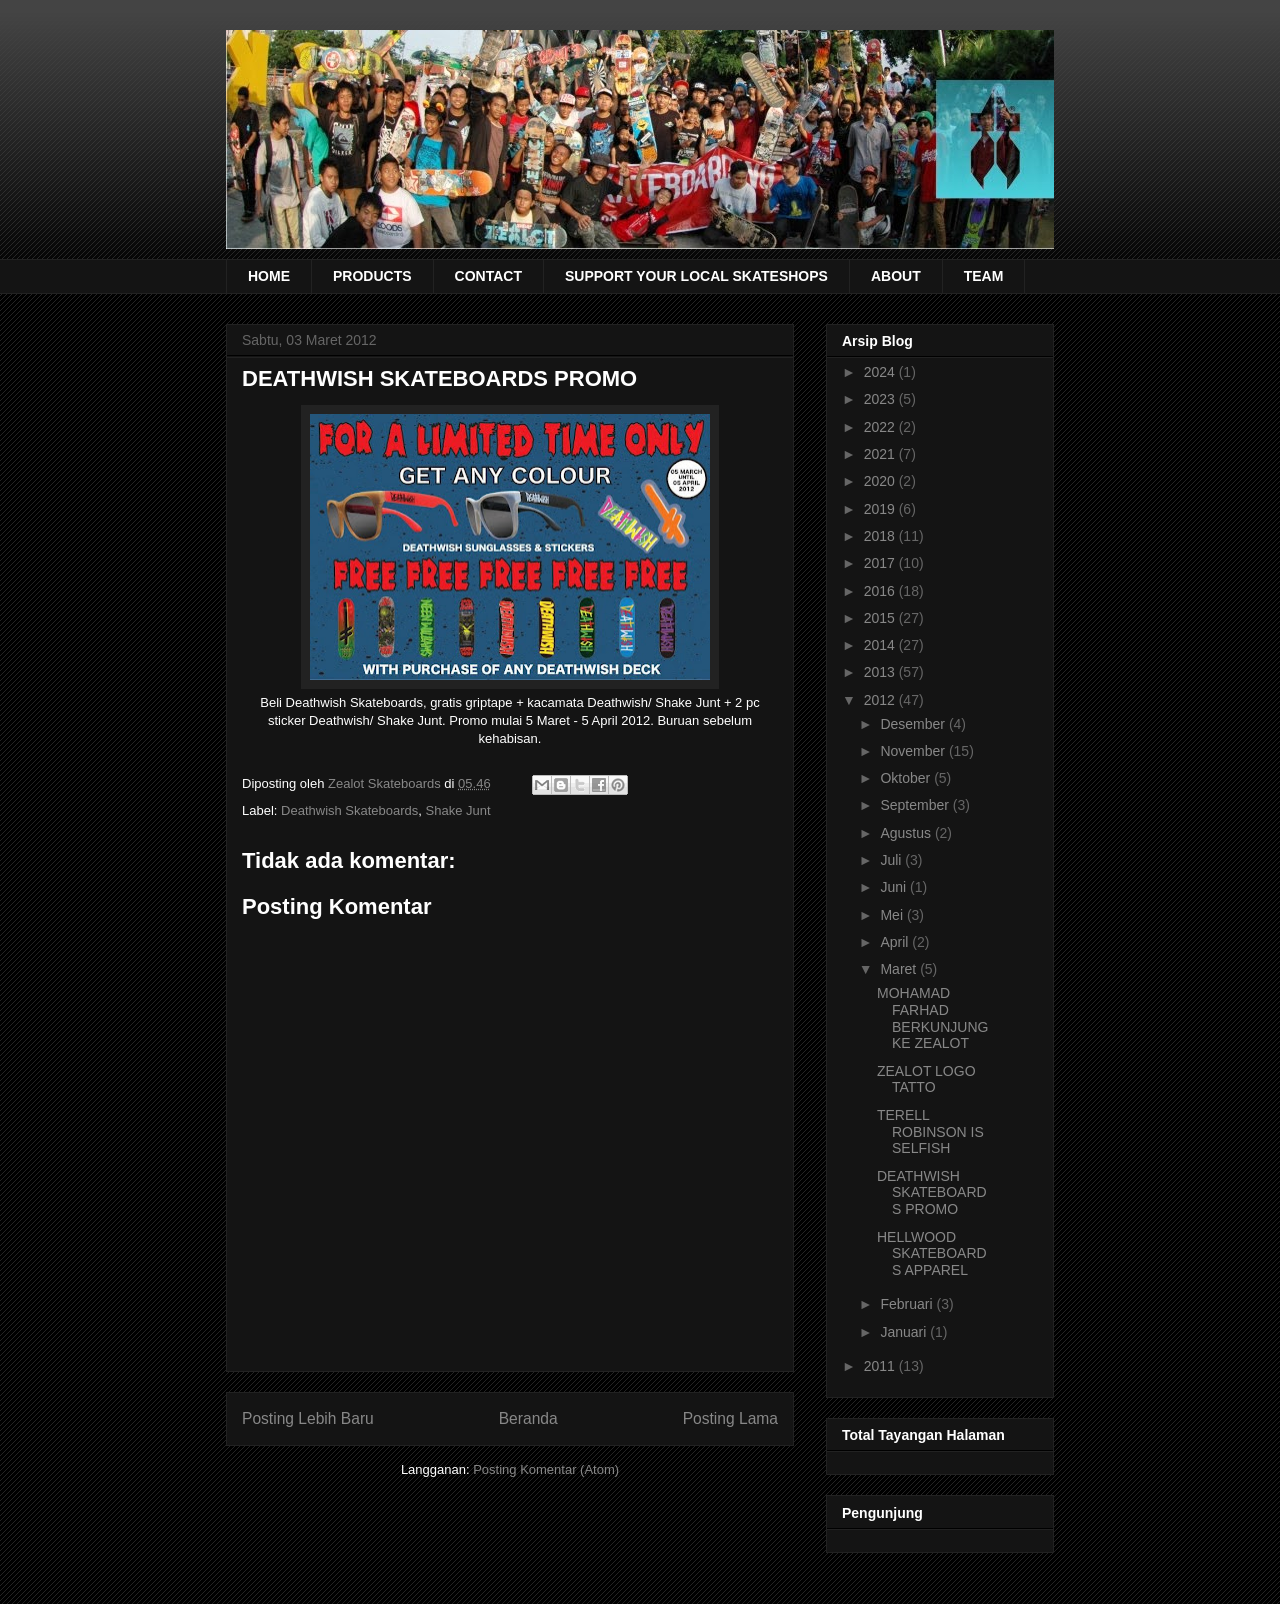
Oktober (907, 778)
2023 (881, 399)
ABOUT (896, 276)
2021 (881, 454)
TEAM (984, 276)
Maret (900, 969)
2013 (881, 672)
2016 (881, 591)
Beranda (528, 1418)
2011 (881, 1366)
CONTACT (488, 276)
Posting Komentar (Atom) (546, 1469)
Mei (893, 915)
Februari (908, 1304)
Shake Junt (458, 810)
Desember (914, 724)
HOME (269, 276)
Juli (892, 860)
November (914, 751)
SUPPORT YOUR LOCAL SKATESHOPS (696, 276)
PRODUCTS (372, 276)
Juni (895, 887)
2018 (881, 536)
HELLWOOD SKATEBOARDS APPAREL (932, 1254)
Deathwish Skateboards (349, 810)
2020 (881, 481)
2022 (881, 427)
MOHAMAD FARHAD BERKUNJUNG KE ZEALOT (932, 1018)
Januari (905, 1332)
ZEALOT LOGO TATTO (926, 1079)
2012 (881, 700)
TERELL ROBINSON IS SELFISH (930, 1132)
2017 (881, 563)
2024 (881, 372)
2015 (881, 618)
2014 (881, 645)
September (916, 805)
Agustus (907, 833)
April (896, 942)
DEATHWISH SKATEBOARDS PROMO (932, 1193)
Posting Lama (730, 1418)
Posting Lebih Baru (308, 1418)
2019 (881, 509)
